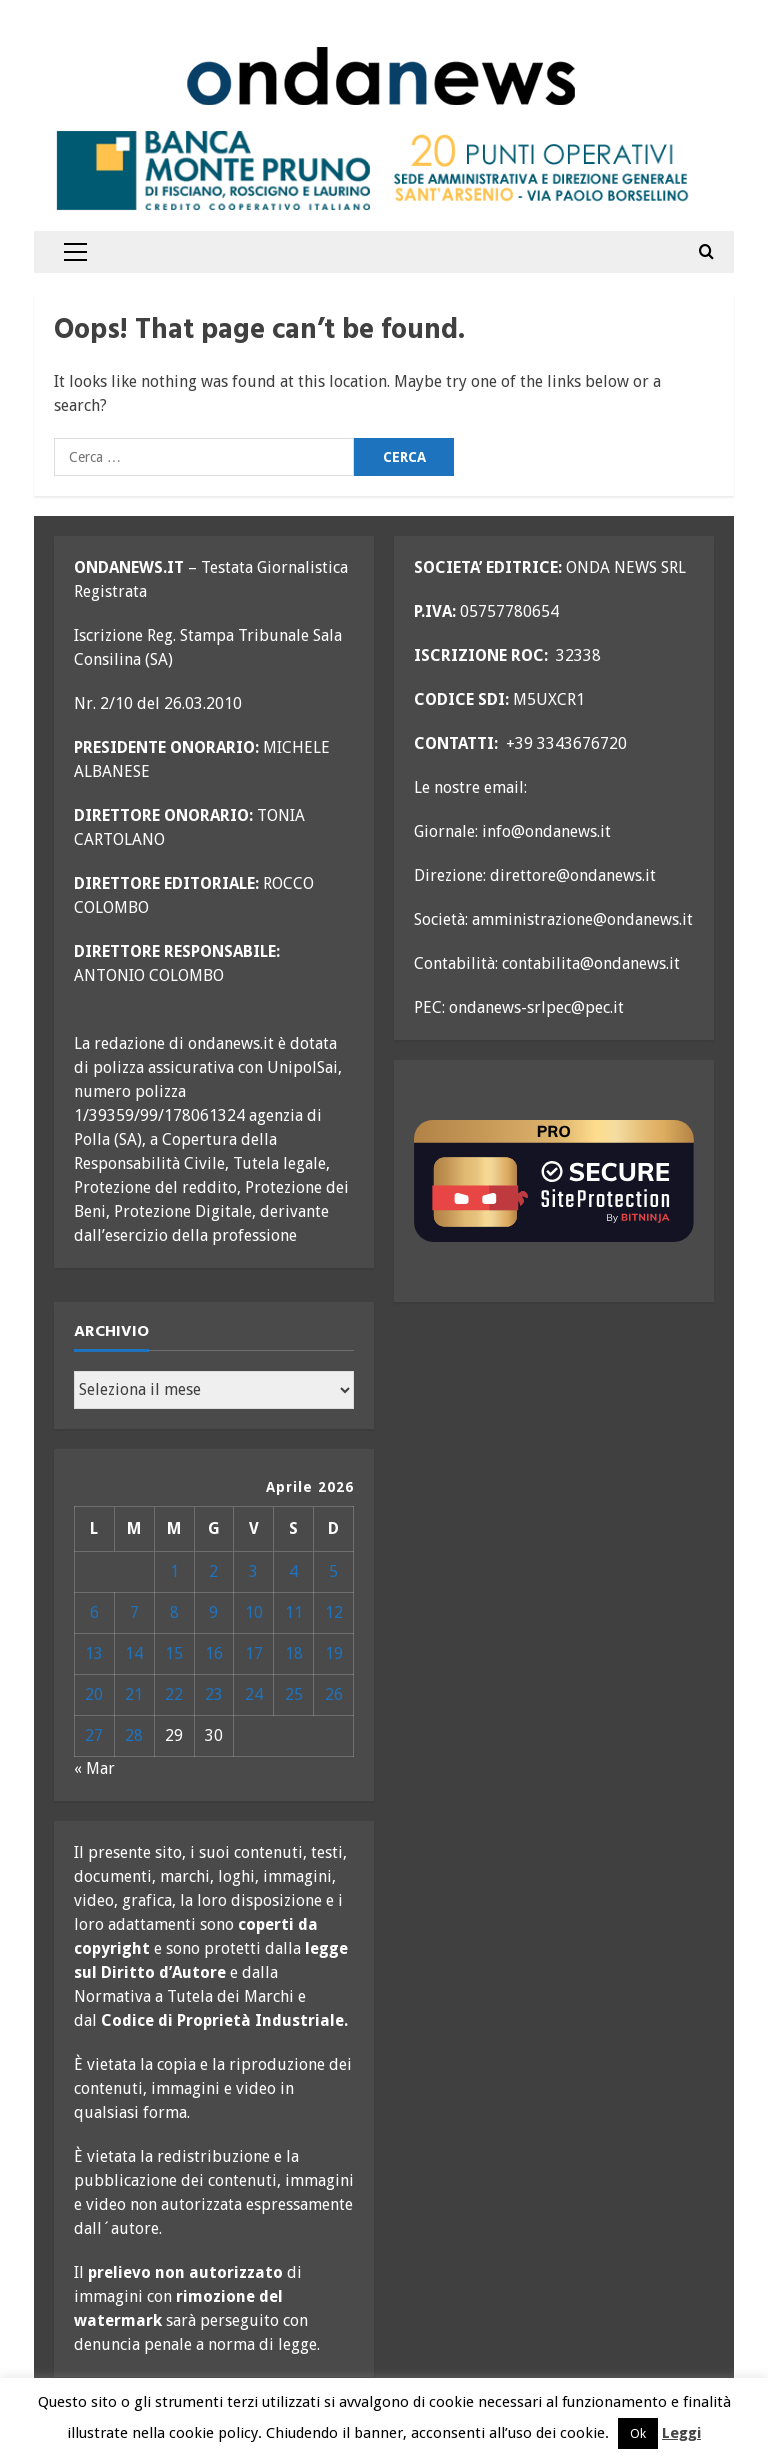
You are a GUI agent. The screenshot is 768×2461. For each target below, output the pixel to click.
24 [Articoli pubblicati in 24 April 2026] (254, 1694)
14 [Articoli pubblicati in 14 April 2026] (134, 1653)
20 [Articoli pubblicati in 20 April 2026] (94, 1694)
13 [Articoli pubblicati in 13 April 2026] (94, 1653)
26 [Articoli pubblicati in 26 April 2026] (334, 1694)
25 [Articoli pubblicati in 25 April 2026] (294, 1694)
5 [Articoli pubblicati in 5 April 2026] (333, 1571)
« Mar (94, 1768)
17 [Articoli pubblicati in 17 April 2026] (254, 1653)
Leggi (681, 2433)
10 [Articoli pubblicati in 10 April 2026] (254, 1612)
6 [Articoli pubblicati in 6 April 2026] (94, 1612)
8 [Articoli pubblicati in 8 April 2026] (174, 1612)
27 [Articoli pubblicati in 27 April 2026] (94, 1735)
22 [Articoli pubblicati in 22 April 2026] (174, 1694)
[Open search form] (706, 252)
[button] (75, 252)
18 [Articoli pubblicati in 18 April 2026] (294, 1653)
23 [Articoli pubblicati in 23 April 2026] (214, 1694)
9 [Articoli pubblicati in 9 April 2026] (213, 1612)
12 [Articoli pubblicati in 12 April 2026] (334, 1612)
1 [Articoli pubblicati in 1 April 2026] (174, 1571)
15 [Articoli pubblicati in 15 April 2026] (174, 1653)
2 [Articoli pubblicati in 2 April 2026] (213, 1571)
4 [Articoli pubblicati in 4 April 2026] (293, 1571)
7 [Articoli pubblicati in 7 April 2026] (134, 1612)
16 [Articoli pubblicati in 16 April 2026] (214, 1653)
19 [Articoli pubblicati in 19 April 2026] (334, 1653)
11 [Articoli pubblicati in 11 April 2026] (294, 1612)
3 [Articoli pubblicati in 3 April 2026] (253, 1571)
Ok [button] (638, 2433)
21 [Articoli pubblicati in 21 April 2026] (134, 1694)
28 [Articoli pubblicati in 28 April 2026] (134, 1735)
